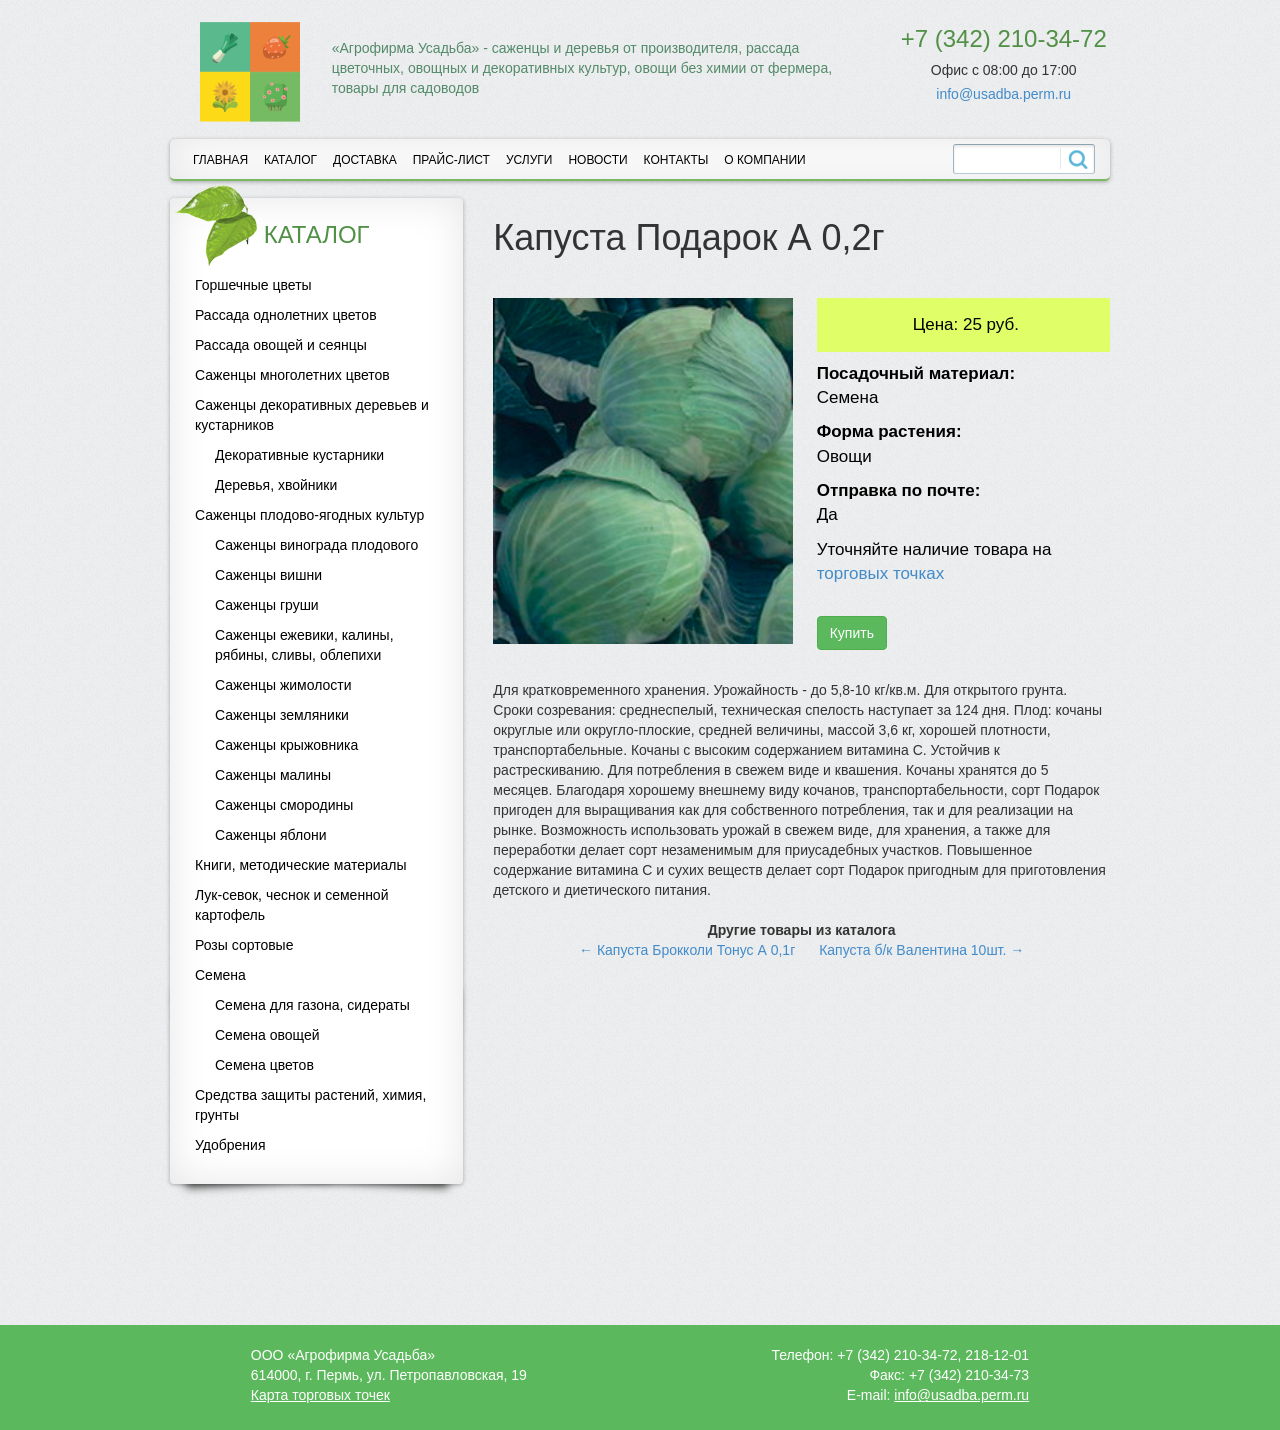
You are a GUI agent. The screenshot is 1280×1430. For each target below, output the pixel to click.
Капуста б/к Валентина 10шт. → (921, 950)
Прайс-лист (451, 160)
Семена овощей (267, 1035)
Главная (220, 160)
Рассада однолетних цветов (286, 315)
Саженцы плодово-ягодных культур (309, 515)
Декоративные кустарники (299, 455)
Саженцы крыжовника (286, 745)
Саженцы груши (267, 605)
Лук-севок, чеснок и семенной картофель (291, 905)
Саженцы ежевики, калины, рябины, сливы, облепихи (304, 645)
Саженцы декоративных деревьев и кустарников (312, 415)
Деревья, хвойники (276, 485)
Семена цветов (264, 1065)
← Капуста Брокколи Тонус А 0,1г (687, 950)
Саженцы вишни (268, 575)
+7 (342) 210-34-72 (1004, 38)
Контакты (676, 160)
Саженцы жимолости (283, 685)
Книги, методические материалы (301, 865)
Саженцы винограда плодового (316, 545)
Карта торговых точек (320, 1395)
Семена (220, 975)
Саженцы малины (273, 775)
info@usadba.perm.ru (1003, 94)
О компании (764, 160)
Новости (597, 160)
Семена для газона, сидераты (312, 1005)
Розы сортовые (244, 945)
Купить (852, 633)
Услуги (529, 160)
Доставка (365, 160)
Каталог (290, 160)
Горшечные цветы (253, 285)
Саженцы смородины (284, 805)
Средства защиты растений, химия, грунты (310, 1105)
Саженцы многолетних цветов (292, 375)
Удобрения (230, 1145)
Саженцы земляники (282, 715)
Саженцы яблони (271, 835)
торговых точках (881, 573)
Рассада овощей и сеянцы (281, 345)
